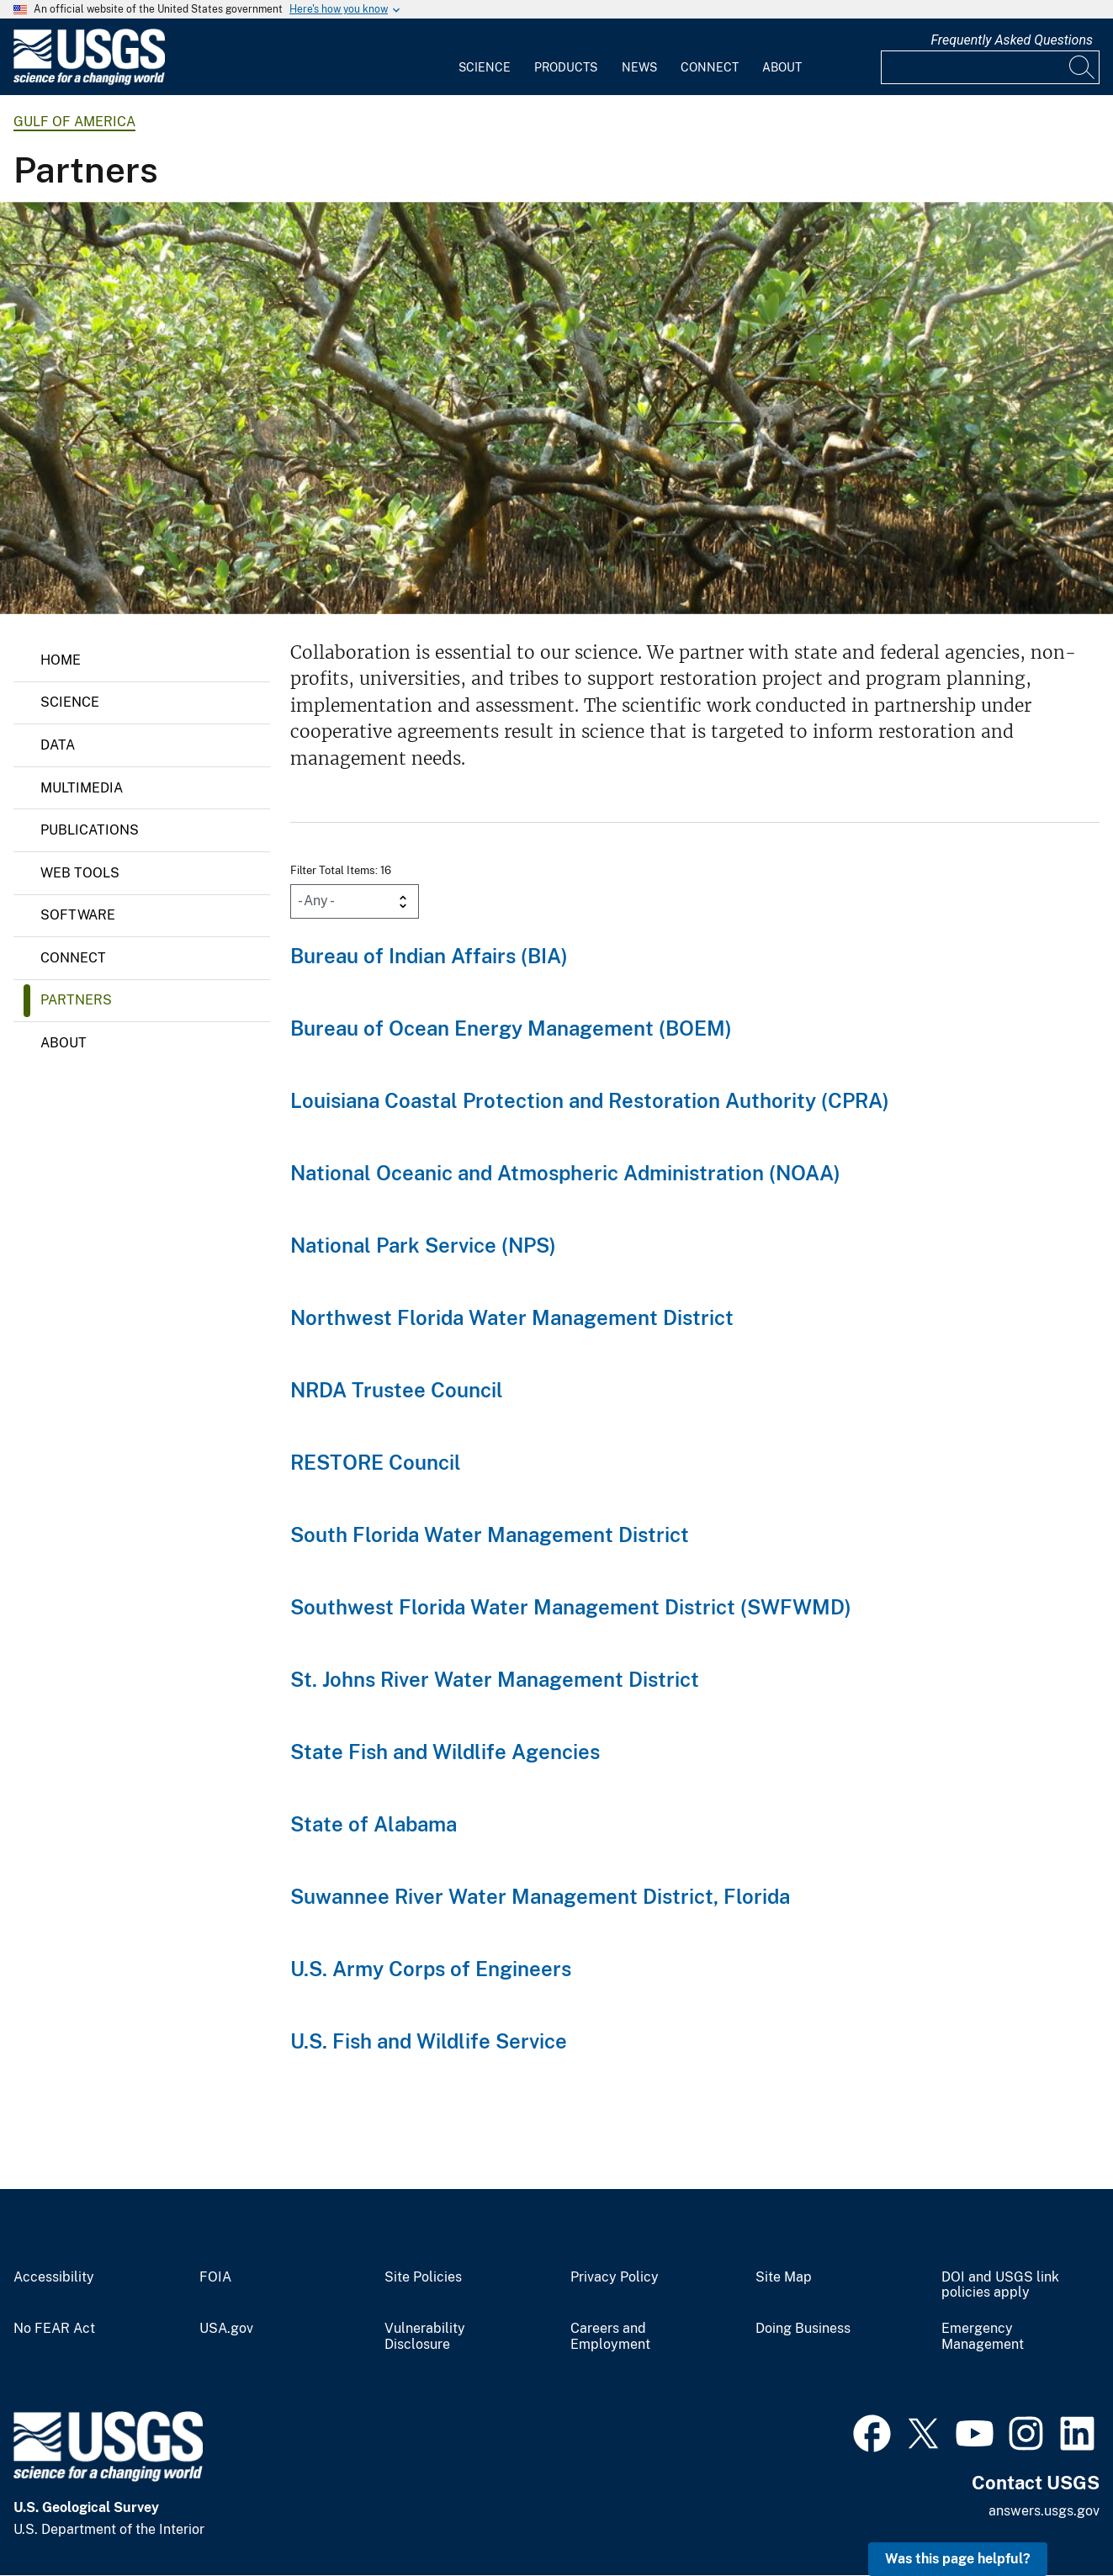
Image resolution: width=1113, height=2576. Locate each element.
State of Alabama (373, 1824)
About (782, 67)
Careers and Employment (610, 2336)
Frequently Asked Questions (1011, 40)
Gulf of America (74, 122)
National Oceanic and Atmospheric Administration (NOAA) (565, 1173)
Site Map (783, 2277)
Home (60, 660)
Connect (710, 67)
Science (484, 67)
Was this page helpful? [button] (958, 2559)
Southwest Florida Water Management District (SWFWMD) (570, 1607)
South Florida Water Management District (489, 1534)
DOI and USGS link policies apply (1000, 2285)
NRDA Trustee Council (396, 1390)
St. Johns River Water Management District (494, 1679)
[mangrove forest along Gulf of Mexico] (556, 408)
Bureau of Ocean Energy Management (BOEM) (511, 1028)
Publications (89, 830)
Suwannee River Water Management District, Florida (540, 1896)
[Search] (1083, 67)
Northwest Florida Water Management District (512, 1317)
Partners (76, 1000)
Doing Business (803, 2328)
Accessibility (53, 2277)
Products (565, 67)
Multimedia (81, 788)
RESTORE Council (375, 1462)
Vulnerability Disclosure (424, 2336)
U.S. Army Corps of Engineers (430, 1968)
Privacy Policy (614, 2277)
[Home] (89, 81)
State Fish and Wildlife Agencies (445, 1751)
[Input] (990, 67)
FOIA (215, 2277)
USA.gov (226, 2328)
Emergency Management (982, 2336)
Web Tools (79, 873)
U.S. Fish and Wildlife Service (428, 2041)
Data (57, 745)
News (639, 67)
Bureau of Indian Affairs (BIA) (429, 955)
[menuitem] (484, 57)
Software (77, 915)
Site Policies (423, 2277)
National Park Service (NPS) (423, 1245)
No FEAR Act (54, 2328)
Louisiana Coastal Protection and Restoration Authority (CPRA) (589, 1100)
